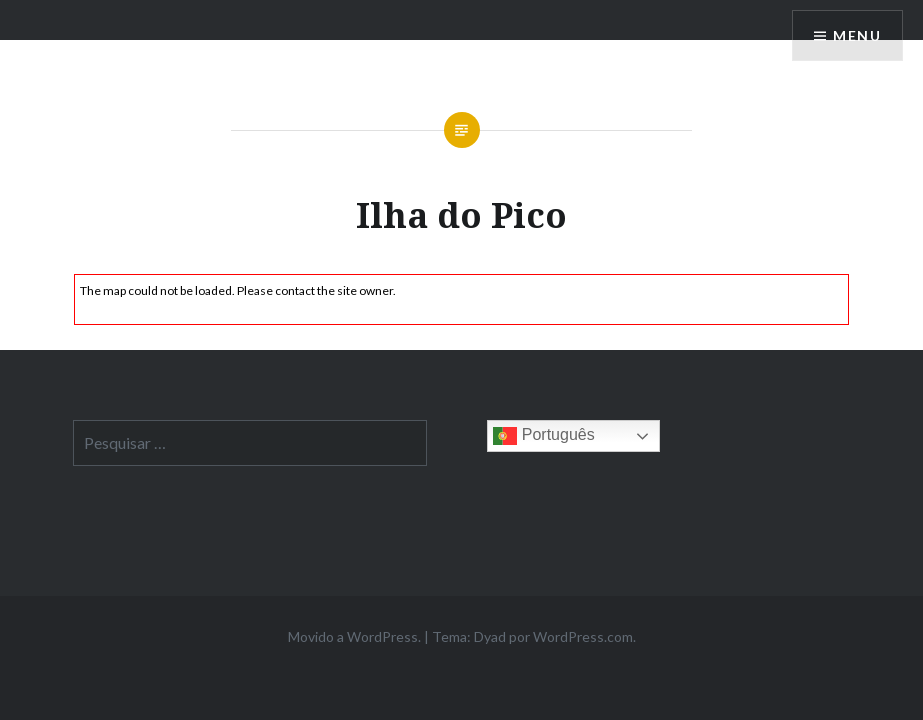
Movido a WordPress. (354, 636)
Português (543, 436)
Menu (857, 35)
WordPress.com (583, 636)
